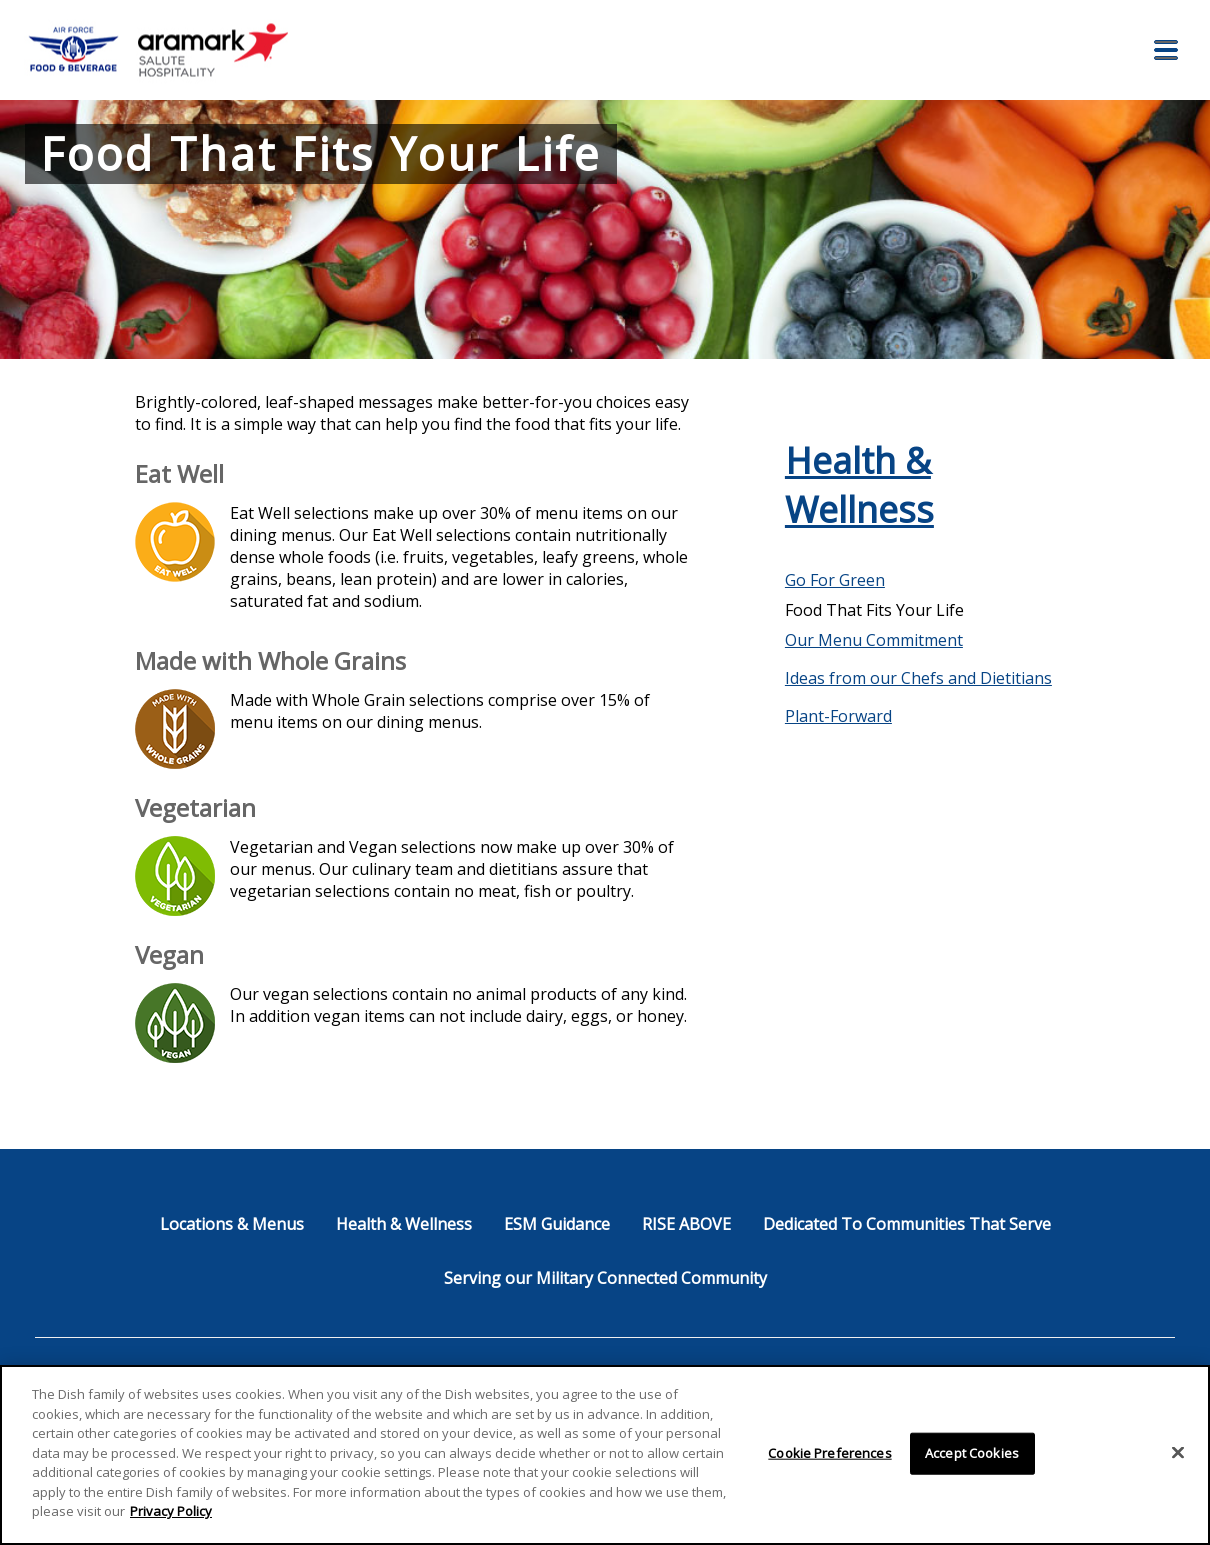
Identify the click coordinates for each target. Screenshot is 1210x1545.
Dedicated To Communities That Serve (907, 1224)
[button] (1166, 50)
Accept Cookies (972, 1453)
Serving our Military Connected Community (605, 1278)
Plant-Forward (838, 716)
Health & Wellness (859, 485)
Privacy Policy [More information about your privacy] (171, 1511)
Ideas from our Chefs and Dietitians (918, 678)
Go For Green (835, 580)
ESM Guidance (557, 1224)
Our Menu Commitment (874, 640)
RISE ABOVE (686, 1224)
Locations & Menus (232, 1224)
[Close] (1178, 1453)
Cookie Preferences (829, 1453)
